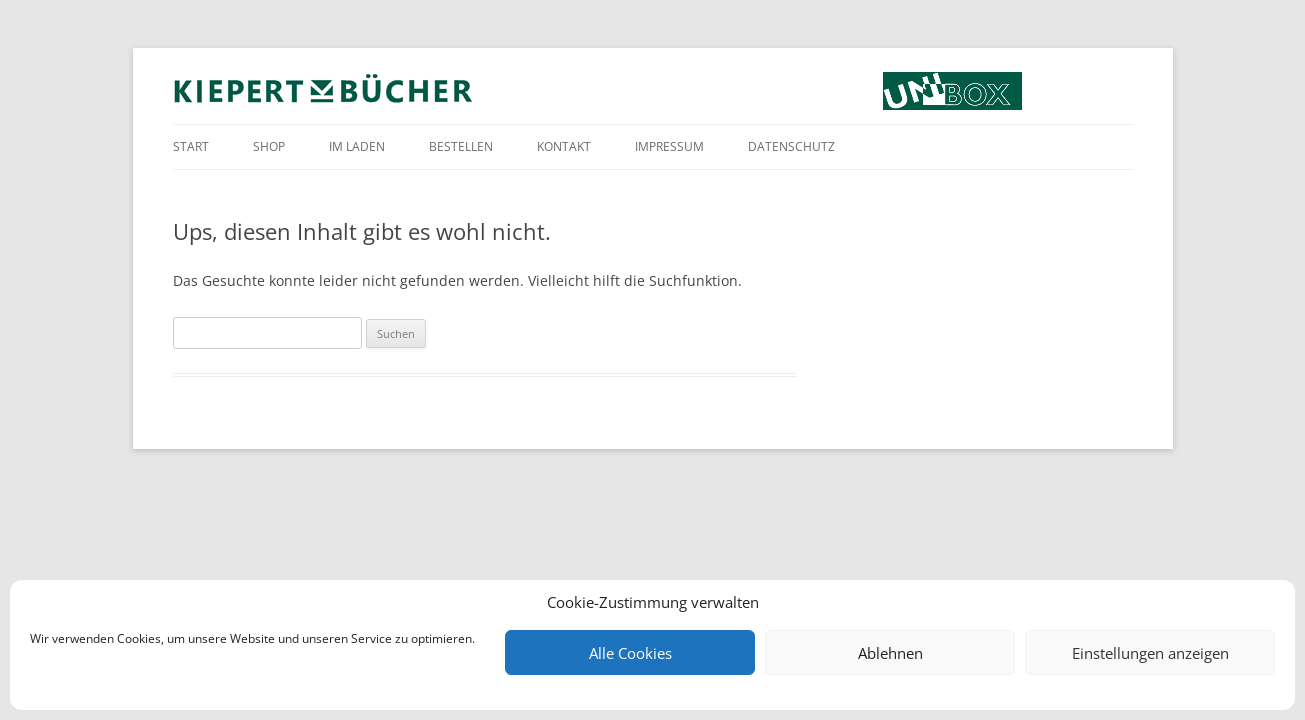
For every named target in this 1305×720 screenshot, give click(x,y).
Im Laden (357, 146)
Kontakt (564, 146)
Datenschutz (791, 146)
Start (191, 146)
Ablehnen (890, 653)
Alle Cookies (630, 653)
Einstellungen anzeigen (1150, 653)
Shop (269, 146)
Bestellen (461, 146)
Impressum (669, 146)
